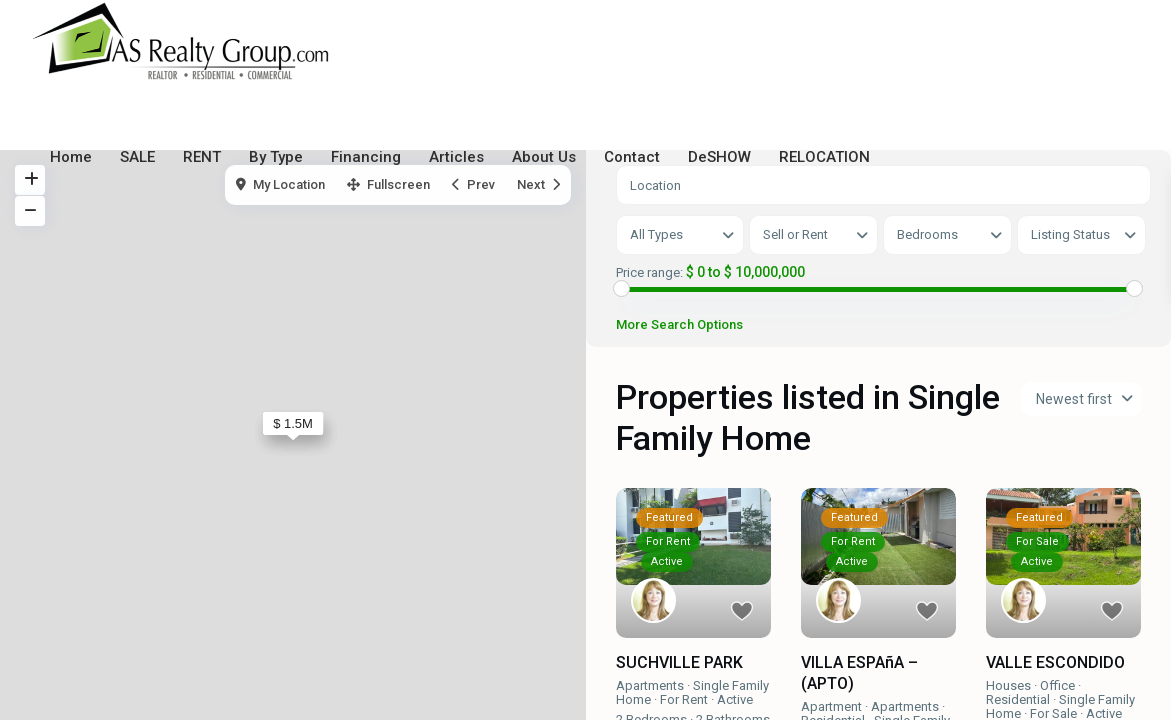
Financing (366, 157)
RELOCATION (824, 157)
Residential (1018, 699)
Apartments (650, 685)
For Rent (684, 699)
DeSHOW (719, 157)
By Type (276, 157)
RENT (202, 157)
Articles (456, 157)
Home (71, 157)
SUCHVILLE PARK (679, 663)
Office (1057, 685)
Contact (632, 157)
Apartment (831, 706)
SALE (137, 157)
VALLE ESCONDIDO (1055, 663)
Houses (1008, 685)
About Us (544, 157)
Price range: (649, 273)
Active (735, 699)
